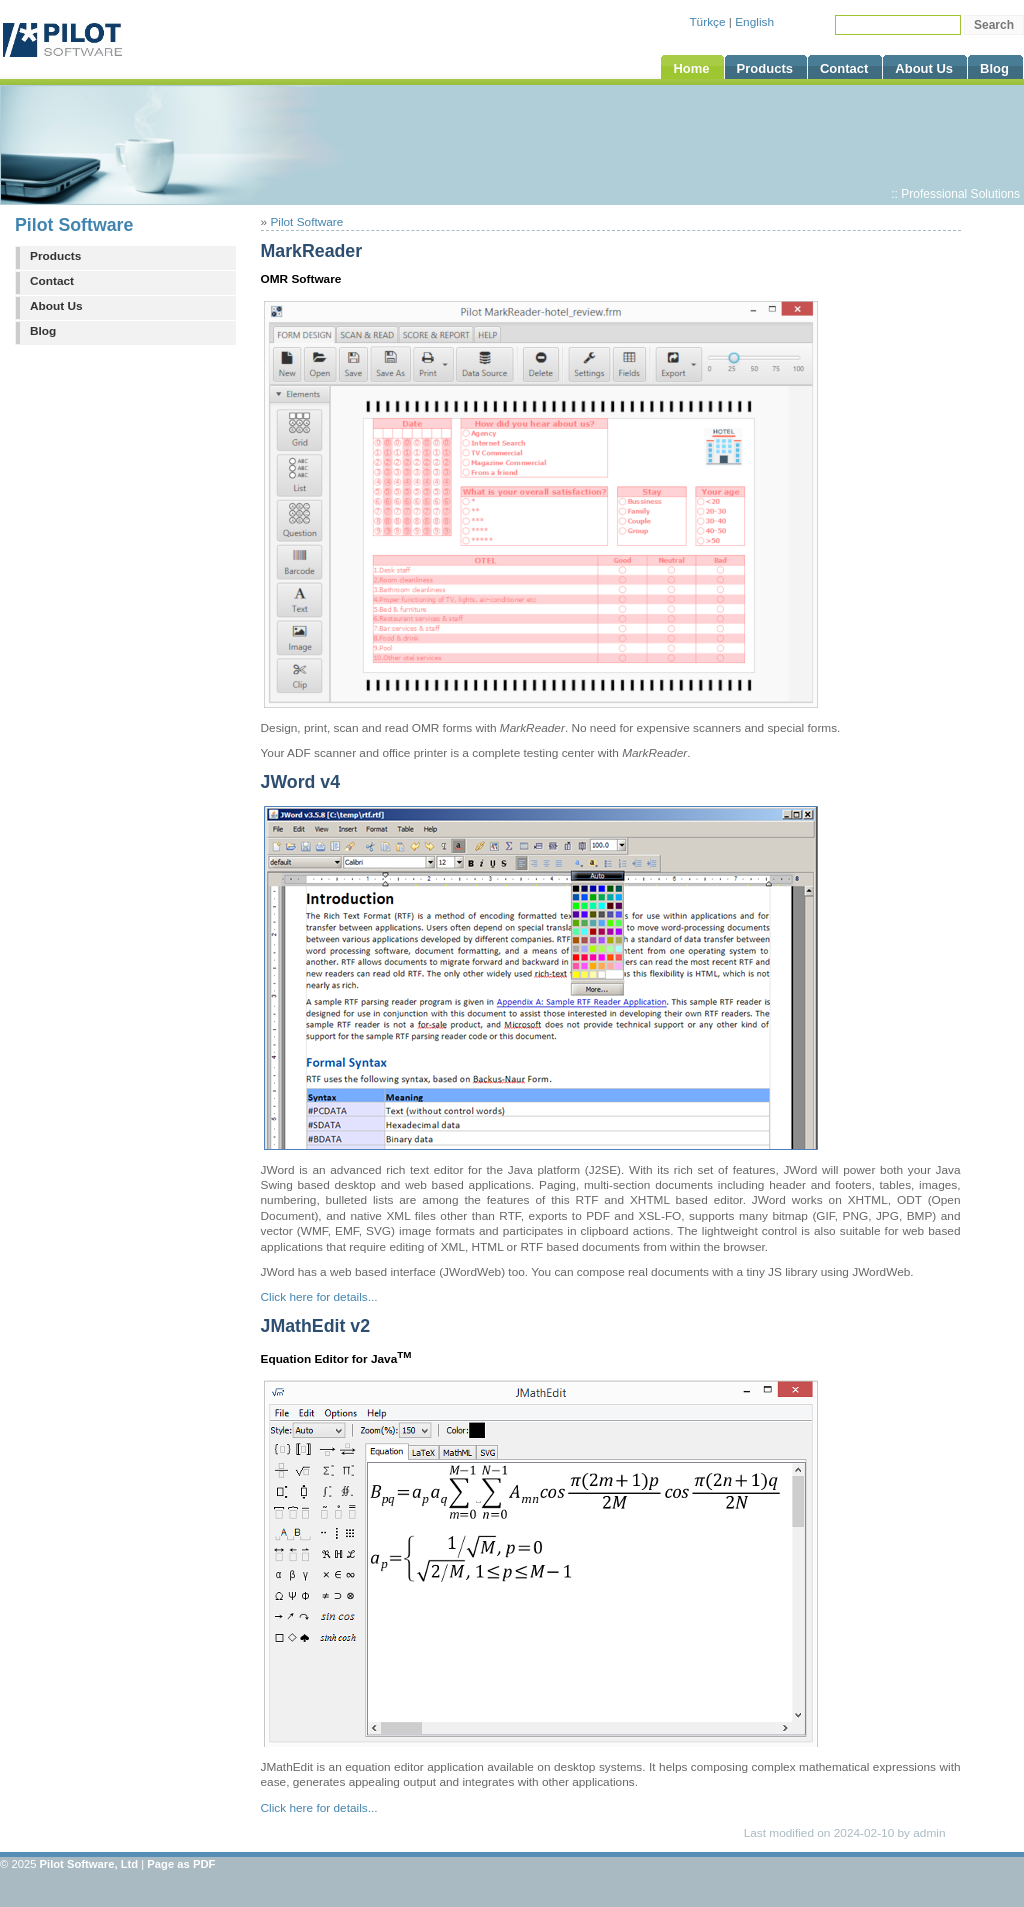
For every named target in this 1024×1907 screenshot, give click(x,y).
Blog (43, 331)
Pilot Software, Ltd (89, 1864)
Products (55, 256)
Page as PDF (181, 1864)
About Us (56, 306)
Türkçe (707, 22)
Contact (52, 281)
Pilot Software (74, 225)
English (754, 22)
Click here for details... (319, 1297)
